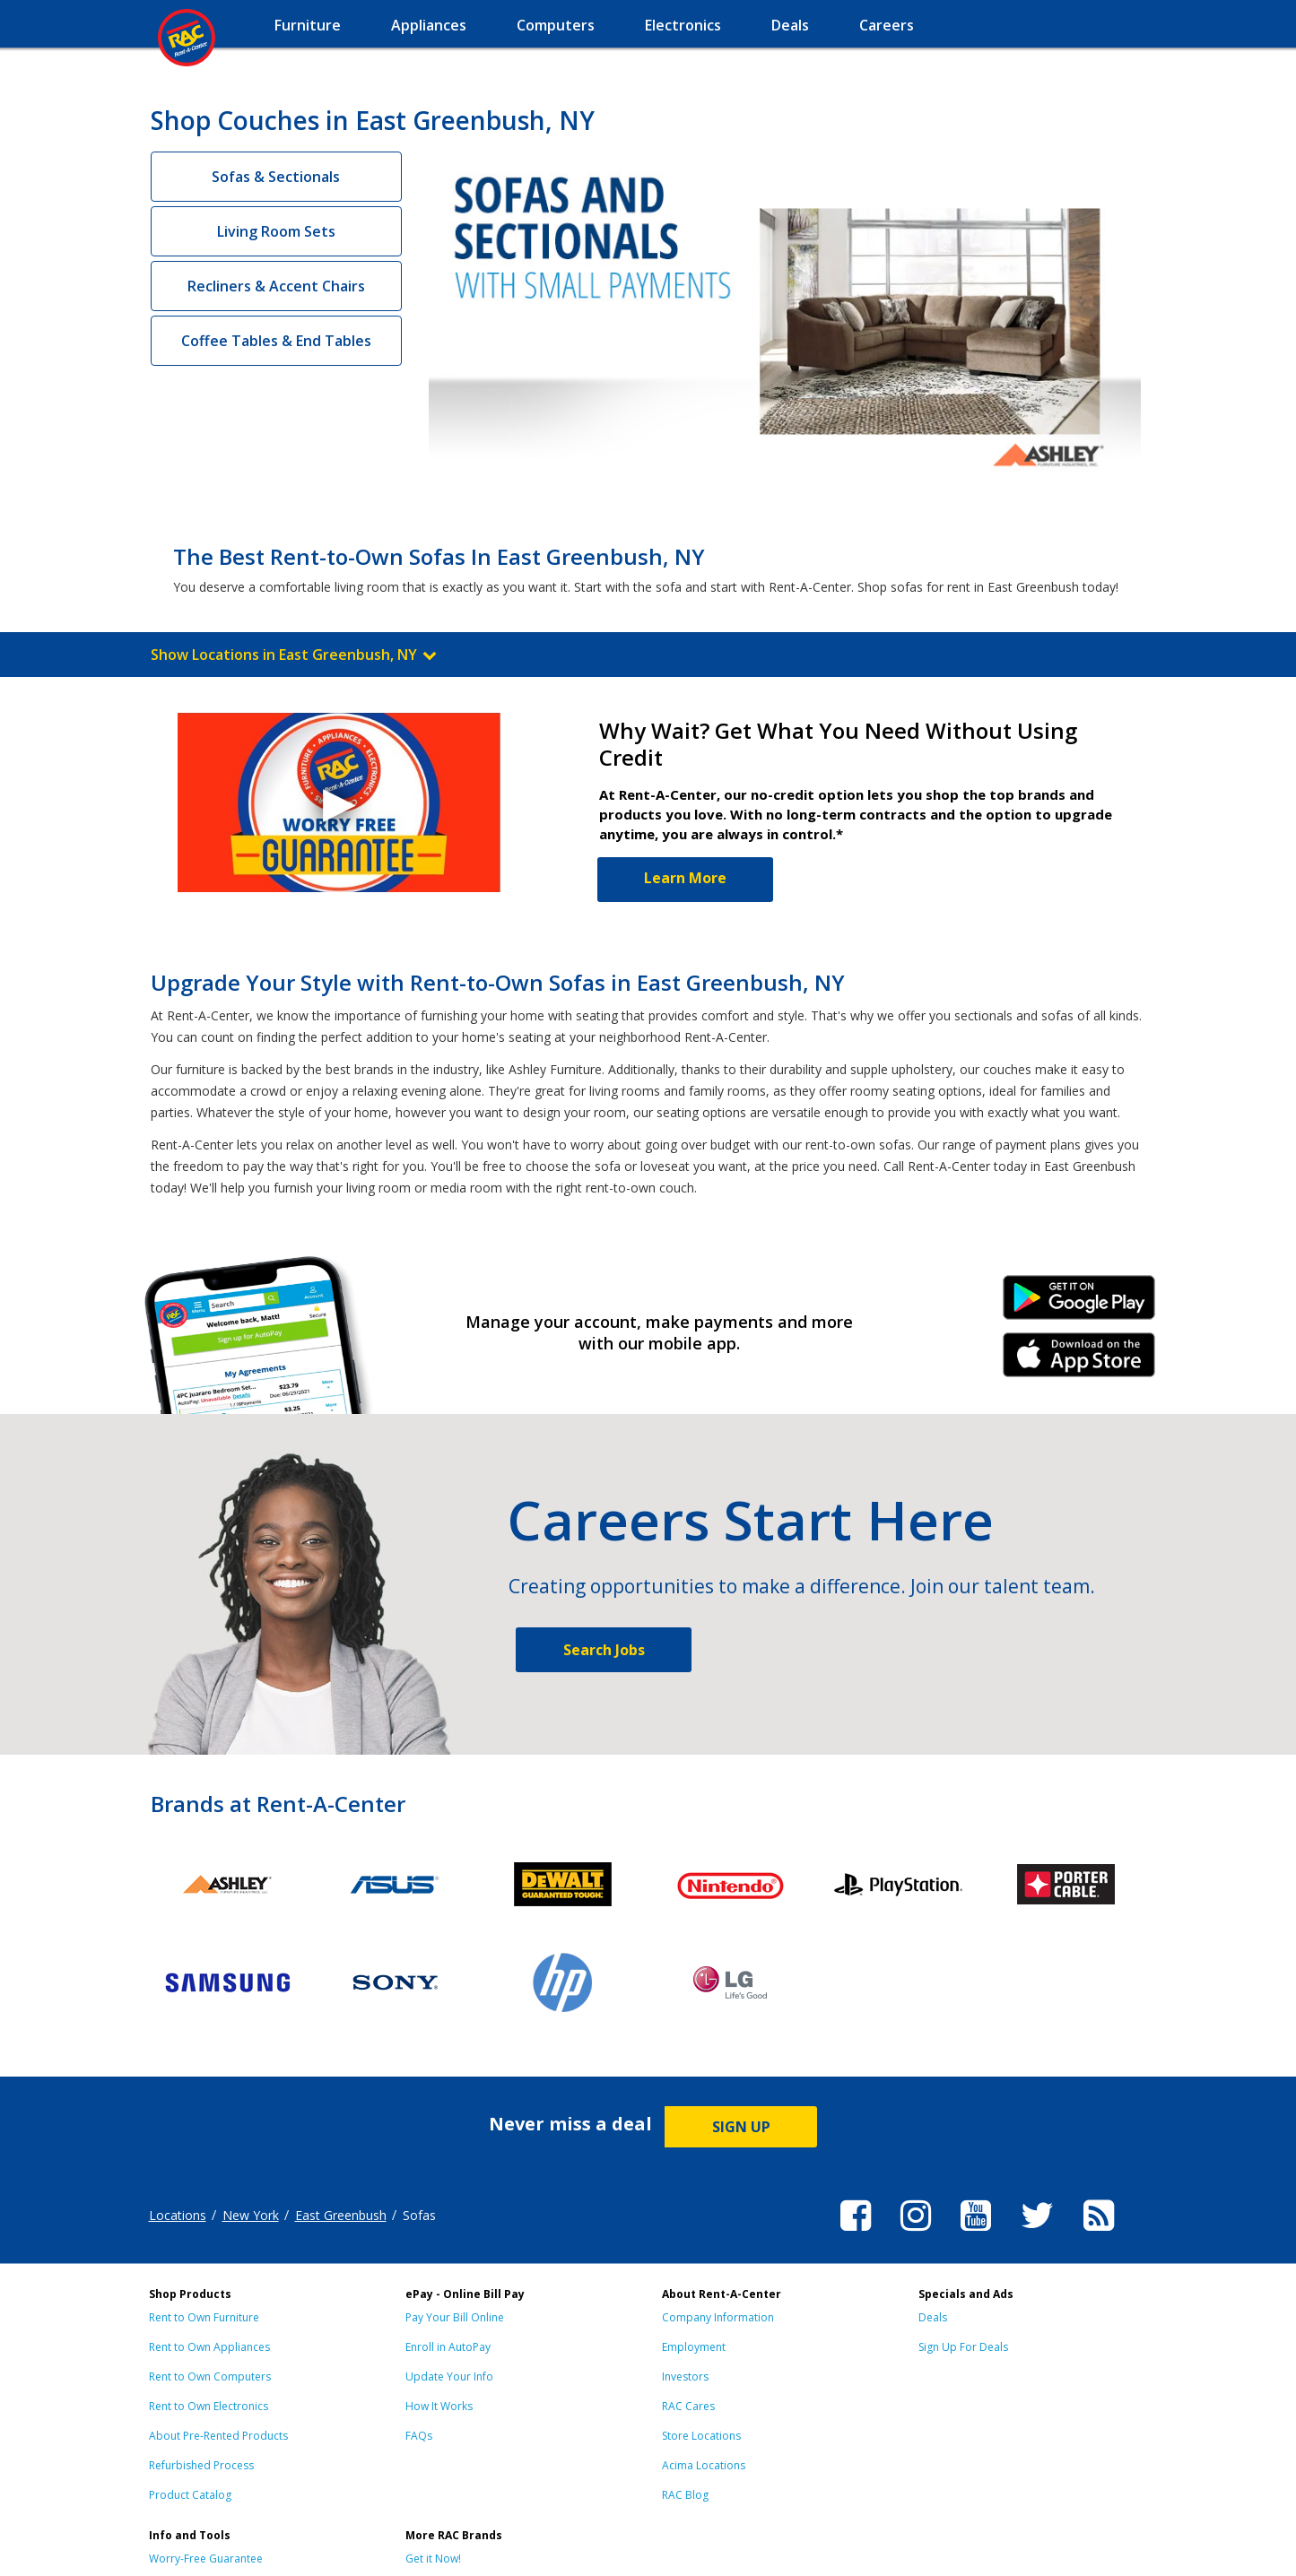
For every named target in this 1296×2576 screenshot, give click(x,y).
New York (250, 2215)
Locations (177, 2215)
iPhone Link (1078, 1361)
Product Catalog (190, 2494)
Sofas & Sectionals (276, 176)
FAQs (418, 2435)
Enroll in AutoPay (448, 2347)
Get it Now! (433, 2558)
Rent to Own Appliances (209, 2347)
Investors (685, 2376)
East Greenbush (341, 2215)
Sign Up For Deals (963, 2347)
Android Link (1078, 1304)
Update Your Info (449, 2376)
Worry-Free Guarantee (206, 2558)
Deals (932, 2317)
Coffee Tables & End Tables (276, 341)
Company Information (718, 2317)
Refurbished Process (201, 2465)
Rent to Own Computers (210, 2376)
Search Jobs (604, 1650)
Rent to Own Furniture (204, 2317)
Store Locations (701, 2435)
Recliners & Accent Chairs (276, 286)
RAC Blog (685, 2494)
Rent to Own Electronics (208, 2406)
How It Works (439, 2406)
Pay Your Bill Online (454, 2317)
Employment (694, 2347)
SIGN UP (741, 2127)
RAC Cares (688, 2406)
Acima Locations (703, 2465)
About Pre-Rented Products (218, 2435)
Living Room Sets (276, 231)
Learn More (685, 878)
